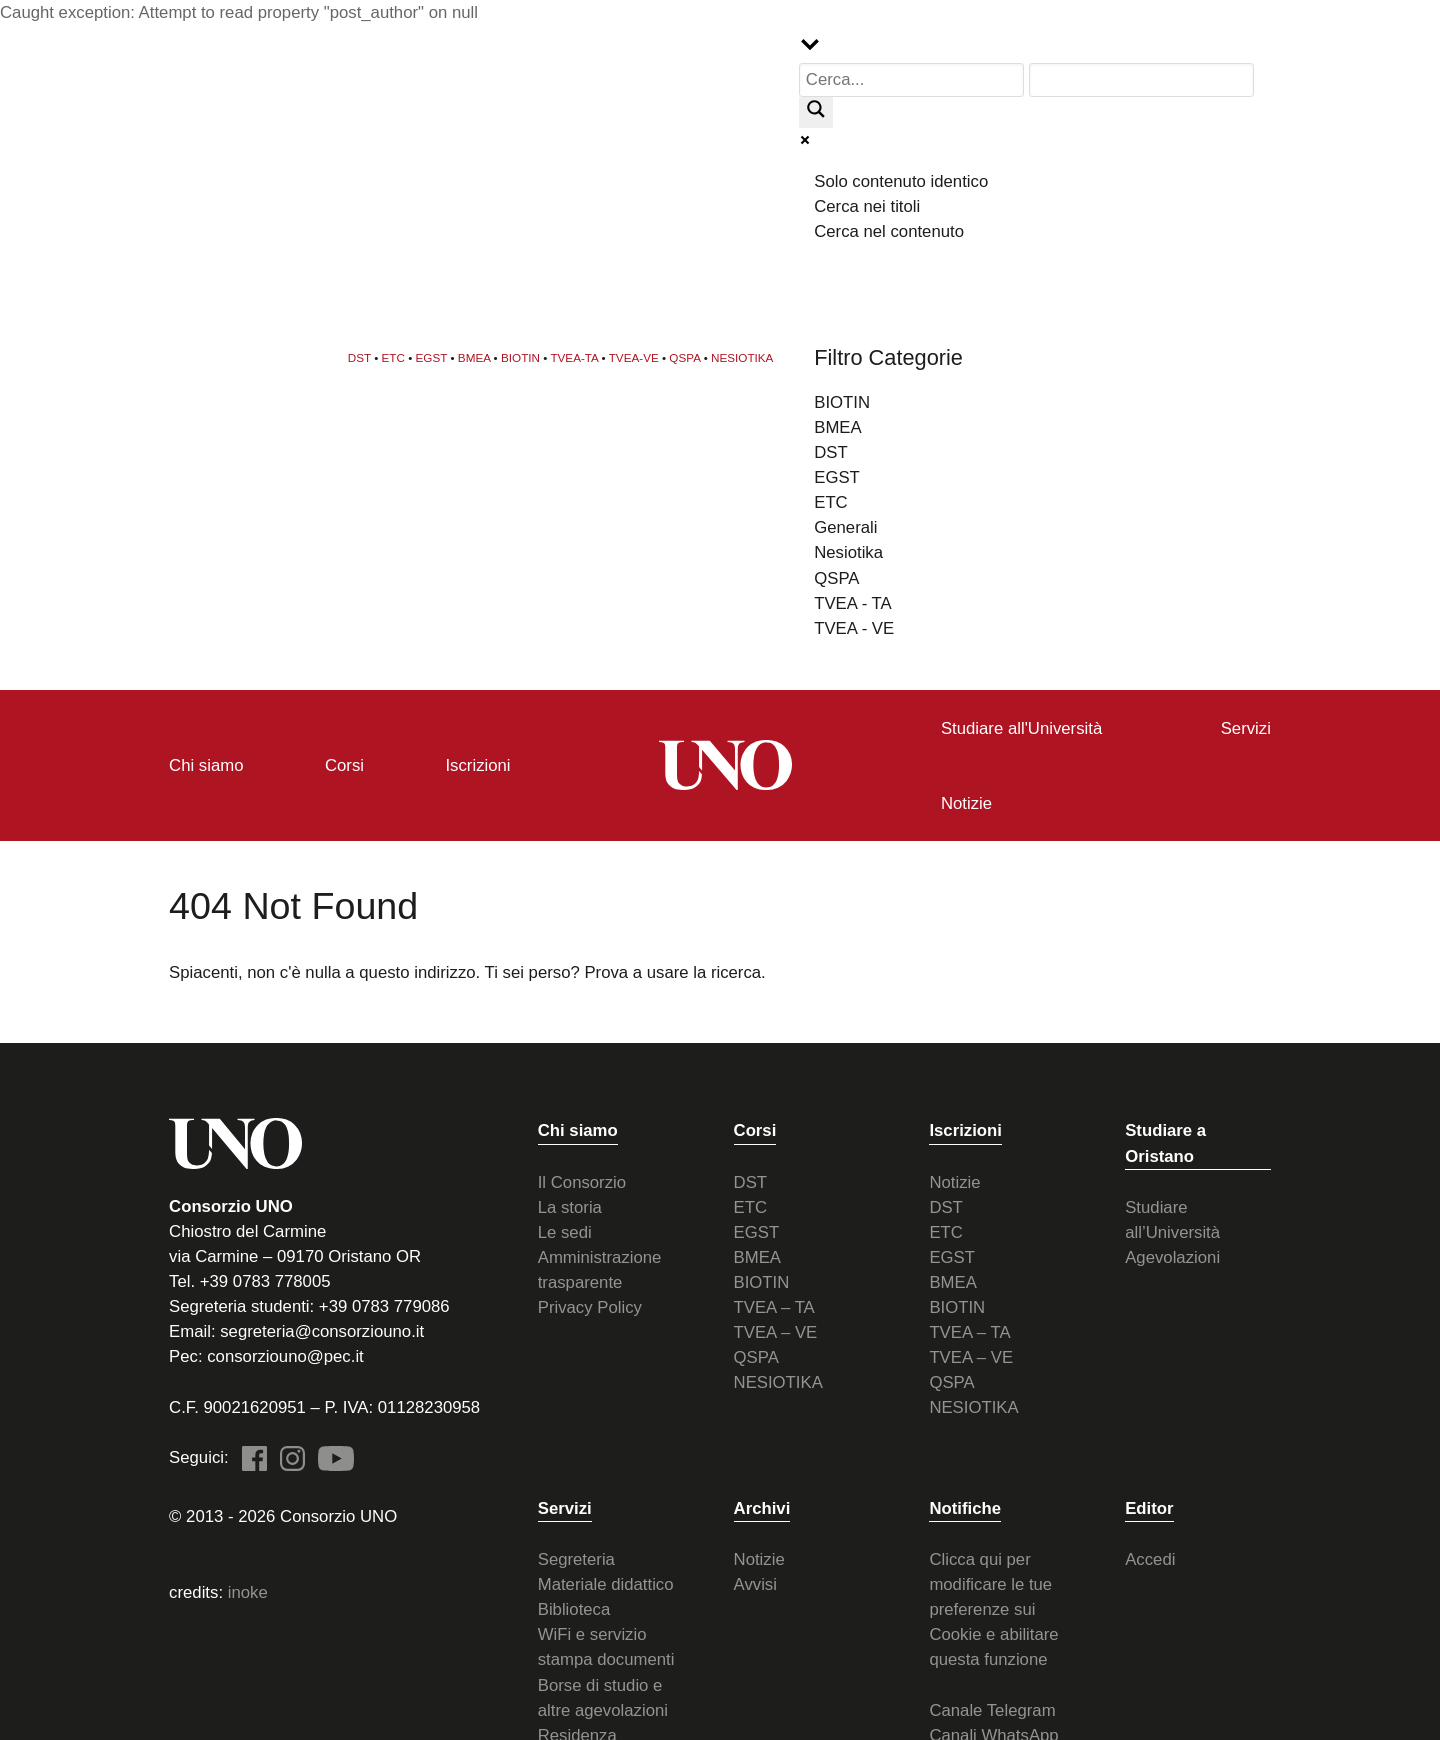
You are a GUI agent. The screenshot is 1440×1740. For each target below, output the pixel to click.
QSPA (684, 356)
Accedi (1150, 1558)
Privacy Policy (590, 1306)
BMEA (474, 356)
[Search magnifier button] (816, 114)
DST (359, 356)
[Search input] (912, 80)
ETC (393, 356)
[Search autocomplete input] (1142, 80)
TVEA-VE (634, 356)
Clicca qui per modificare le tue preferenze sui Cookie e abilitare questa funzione (993, 1608)
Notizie (954, 1181)
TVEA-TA (574, 356)
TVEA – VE (776, 1331)
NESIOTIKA (742, 356)
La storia (570, 1206)
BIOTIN (520, 356)
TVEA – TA (774, 1306)
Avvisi (755, 1583)
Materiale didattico (606, 1583)
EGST (432, 356)
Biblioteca (574, 1608)
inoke (248, 1591)
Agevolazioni (1172, 1256)
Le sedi (565, 1231)
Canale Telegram (992, 1709)
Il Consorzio (582, 1181)
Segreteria (576, 1558)
